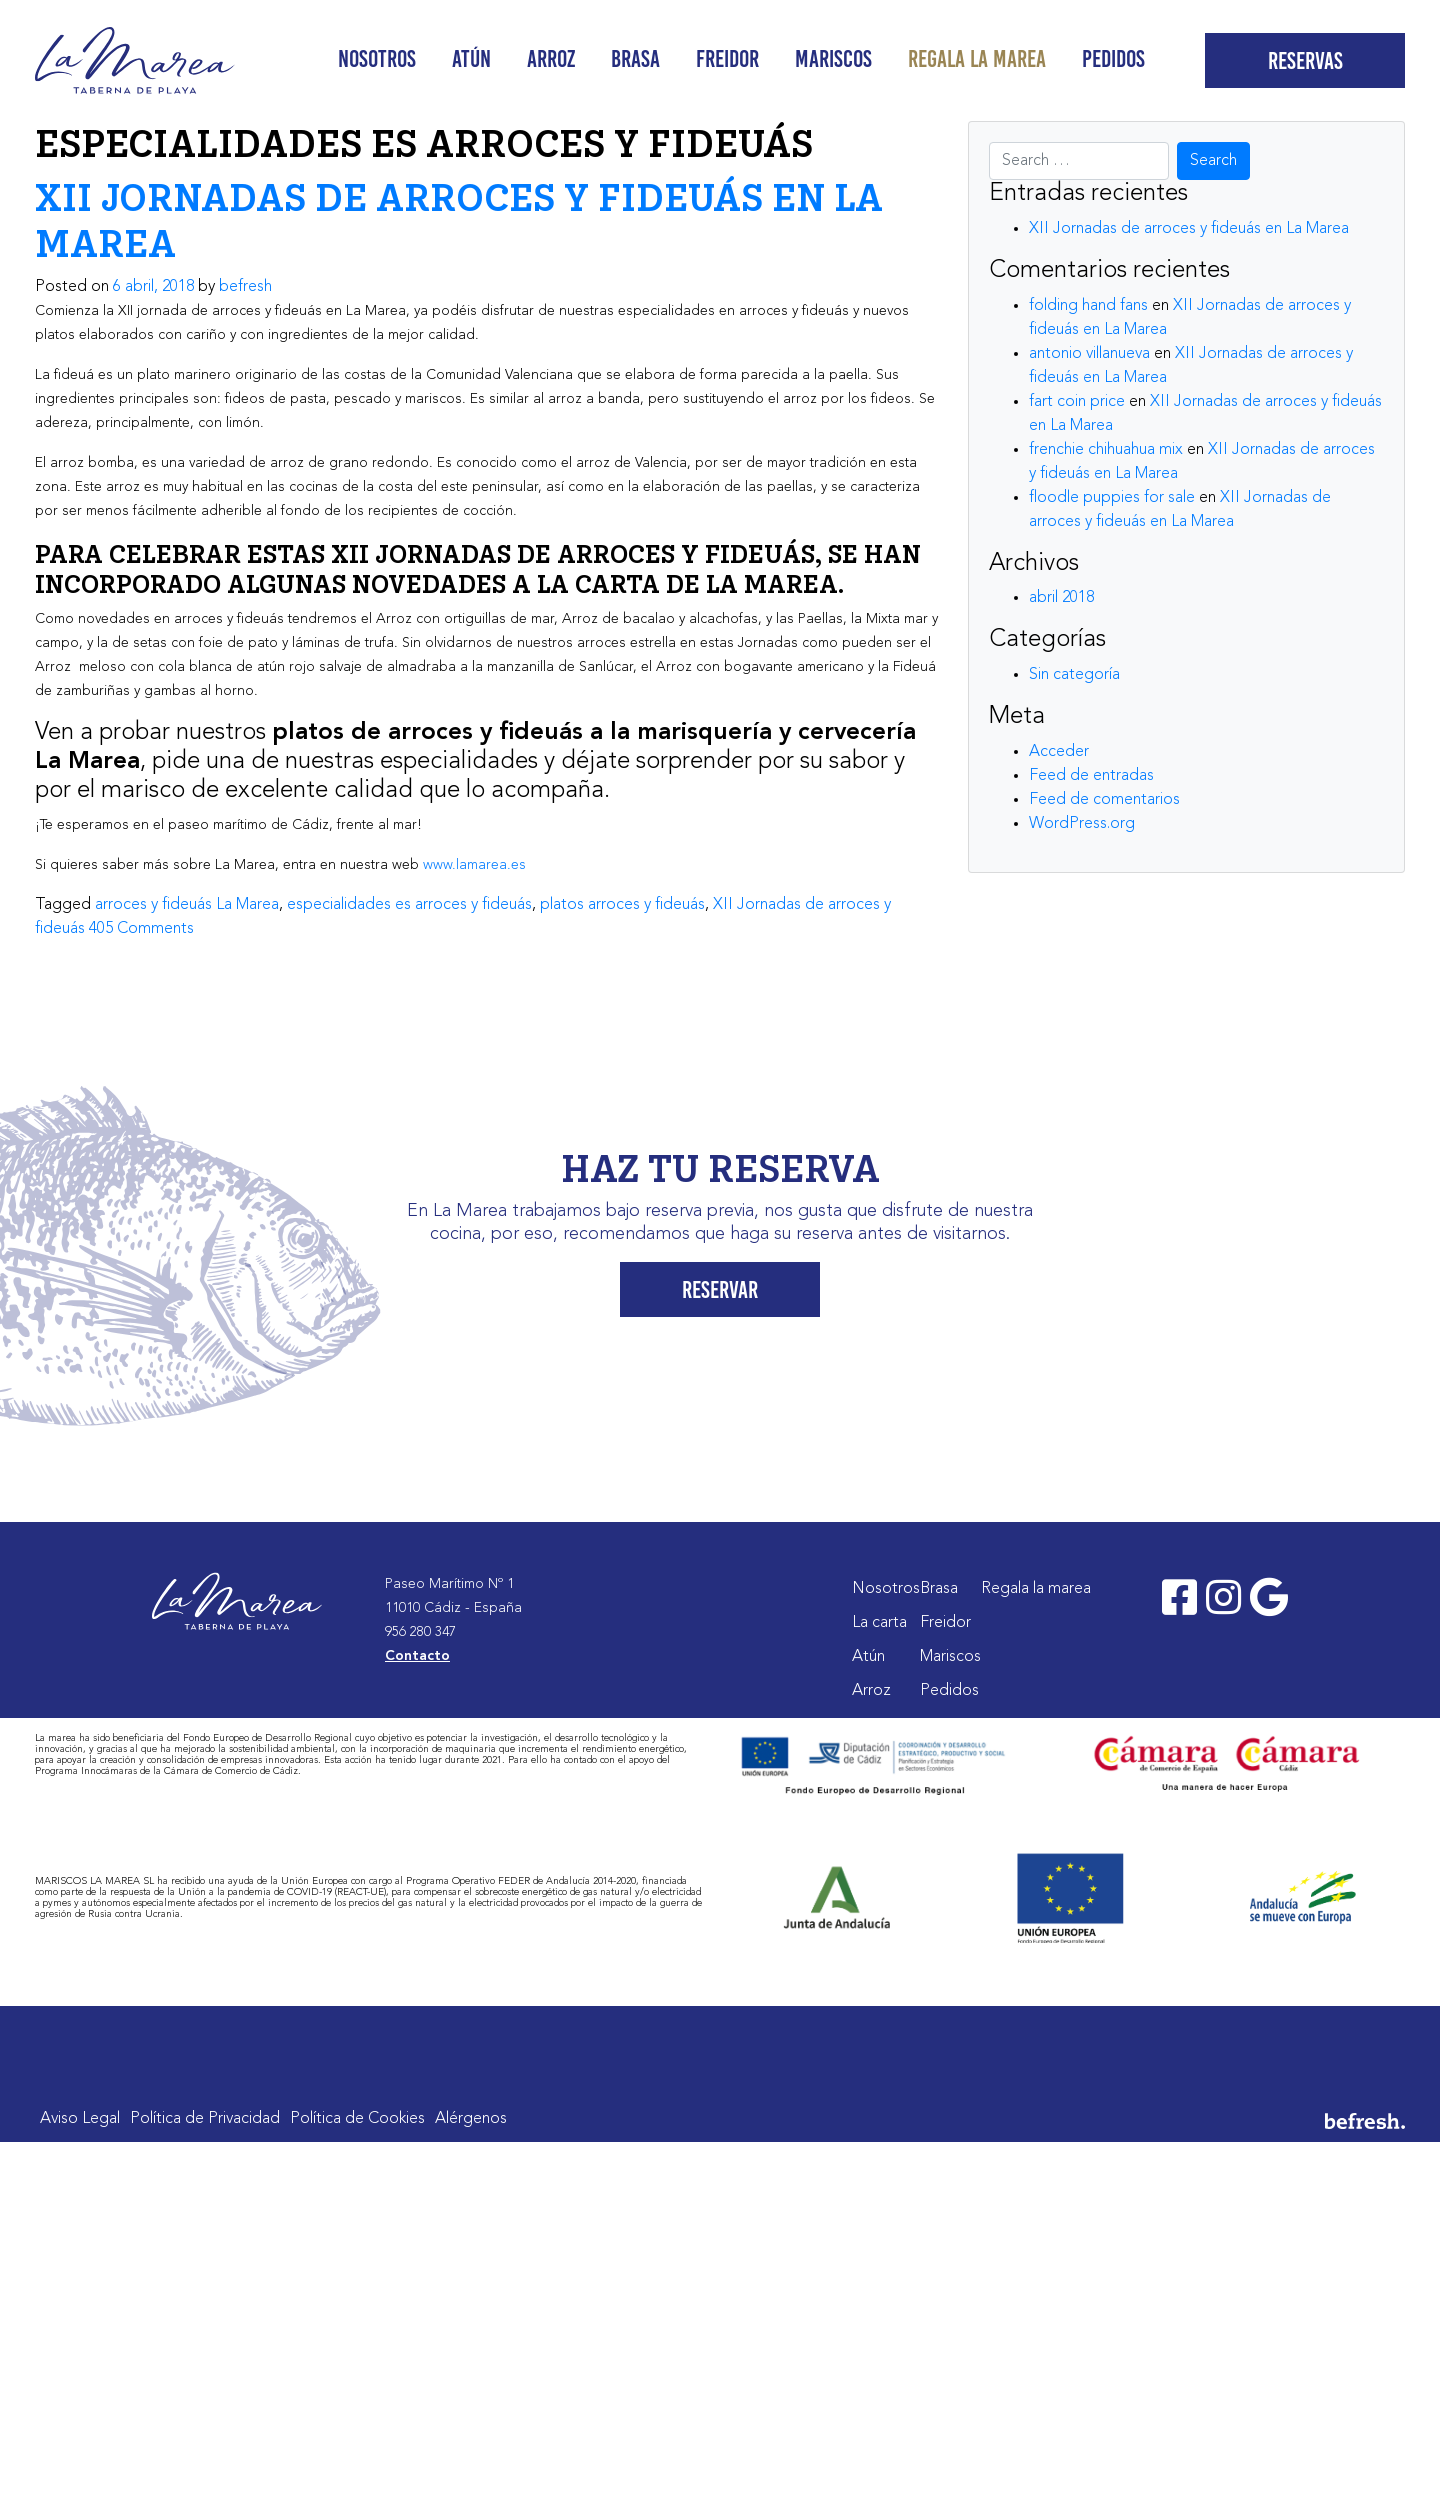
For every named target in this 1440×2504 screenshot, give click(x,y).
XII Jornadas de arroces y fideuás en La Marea (1189, 229)
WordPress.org (1082, 824)
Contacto (417, 1656)
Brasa (635, 58)
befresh (245, 287)
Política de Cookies (357, 2119)
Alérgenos (471, 2119)
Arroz (551, 58)
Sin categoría (1074, 675)
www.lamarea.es (474, 865)
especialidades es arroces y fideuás (409, 905)
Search (1213, 161)
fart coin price (1077, 402)
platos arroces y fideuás (622, 905)
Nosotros (377, 58)
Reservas (1305, 60)
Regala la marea (977, 58)
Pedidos (1113, 58)
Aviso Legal (80, 2119)
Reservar (720, 1289)
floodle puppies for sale (1112, 498)
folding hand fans (1088, 306)
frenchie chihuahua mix (1106, 450)
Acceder (1059, 752)
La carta (879, 1623)
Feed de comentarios (1104, 800)
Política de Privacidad (205, 2119)
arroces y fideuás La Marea (187, 905)
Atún (471, 58)
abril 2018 (1061, 598)
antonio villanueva (1089, 354)
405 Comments (141, 929)
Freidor (727, 58)
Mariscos (833, 58)
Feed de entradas (1091, 776)
